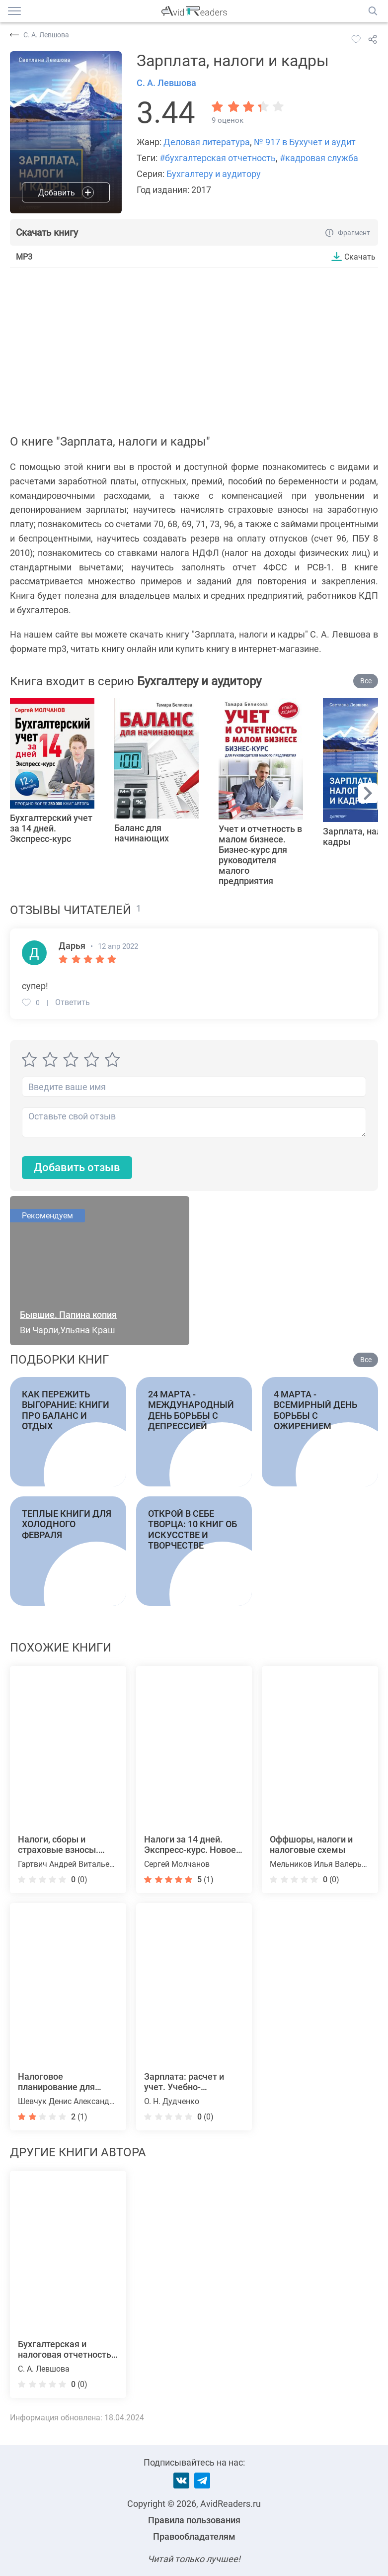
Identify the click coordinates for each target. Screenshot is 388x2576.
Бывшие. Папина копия (68, 1314)
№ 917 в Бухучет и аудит (305, 142)
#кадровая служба (319, 158)
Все (366, 681)
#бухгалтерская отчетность (217, 158)
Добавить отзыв (77, 1168)
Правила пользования (194, 2520)
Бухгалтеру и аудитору (213, 174)
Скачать (360, 256)
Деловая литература (206, 142)
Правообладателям (194, 2536)
